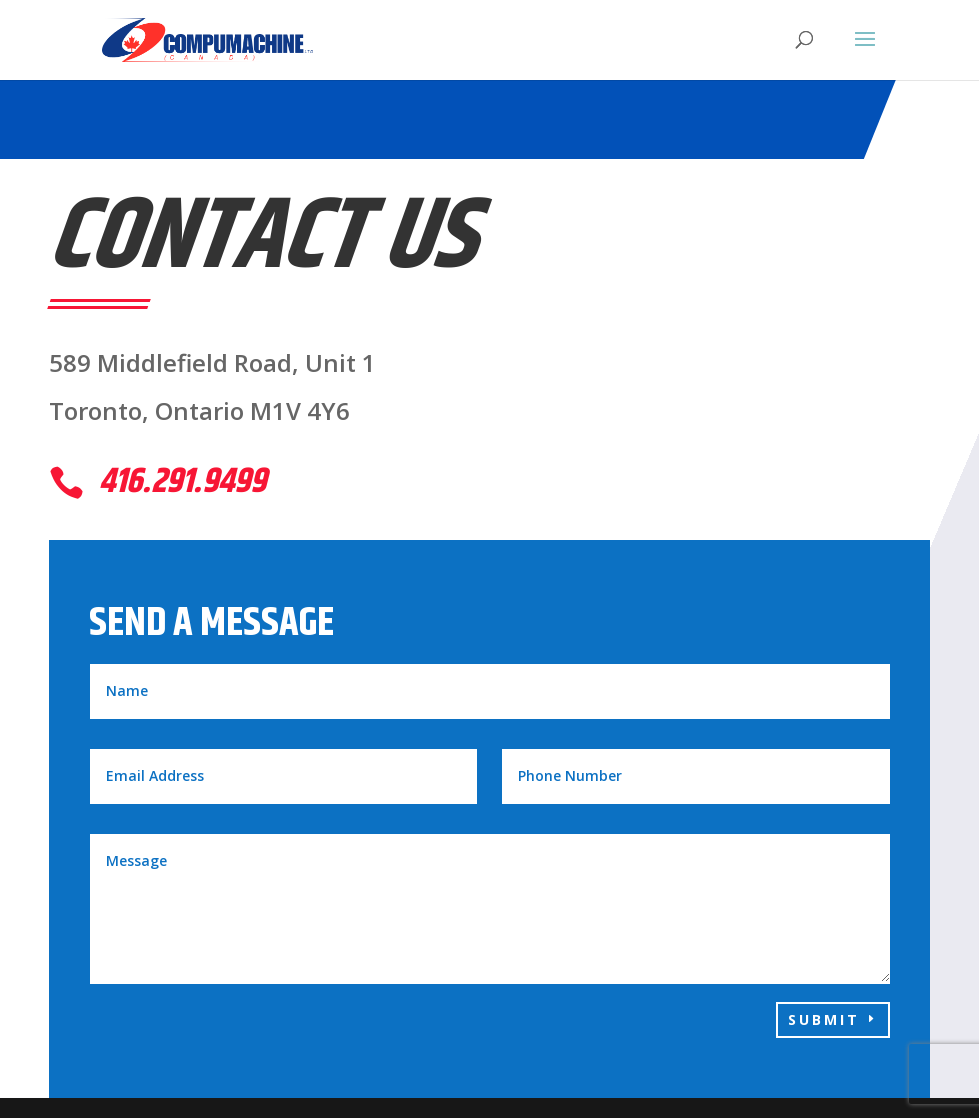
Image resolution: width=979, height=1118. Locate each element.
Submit (824, 1019)
